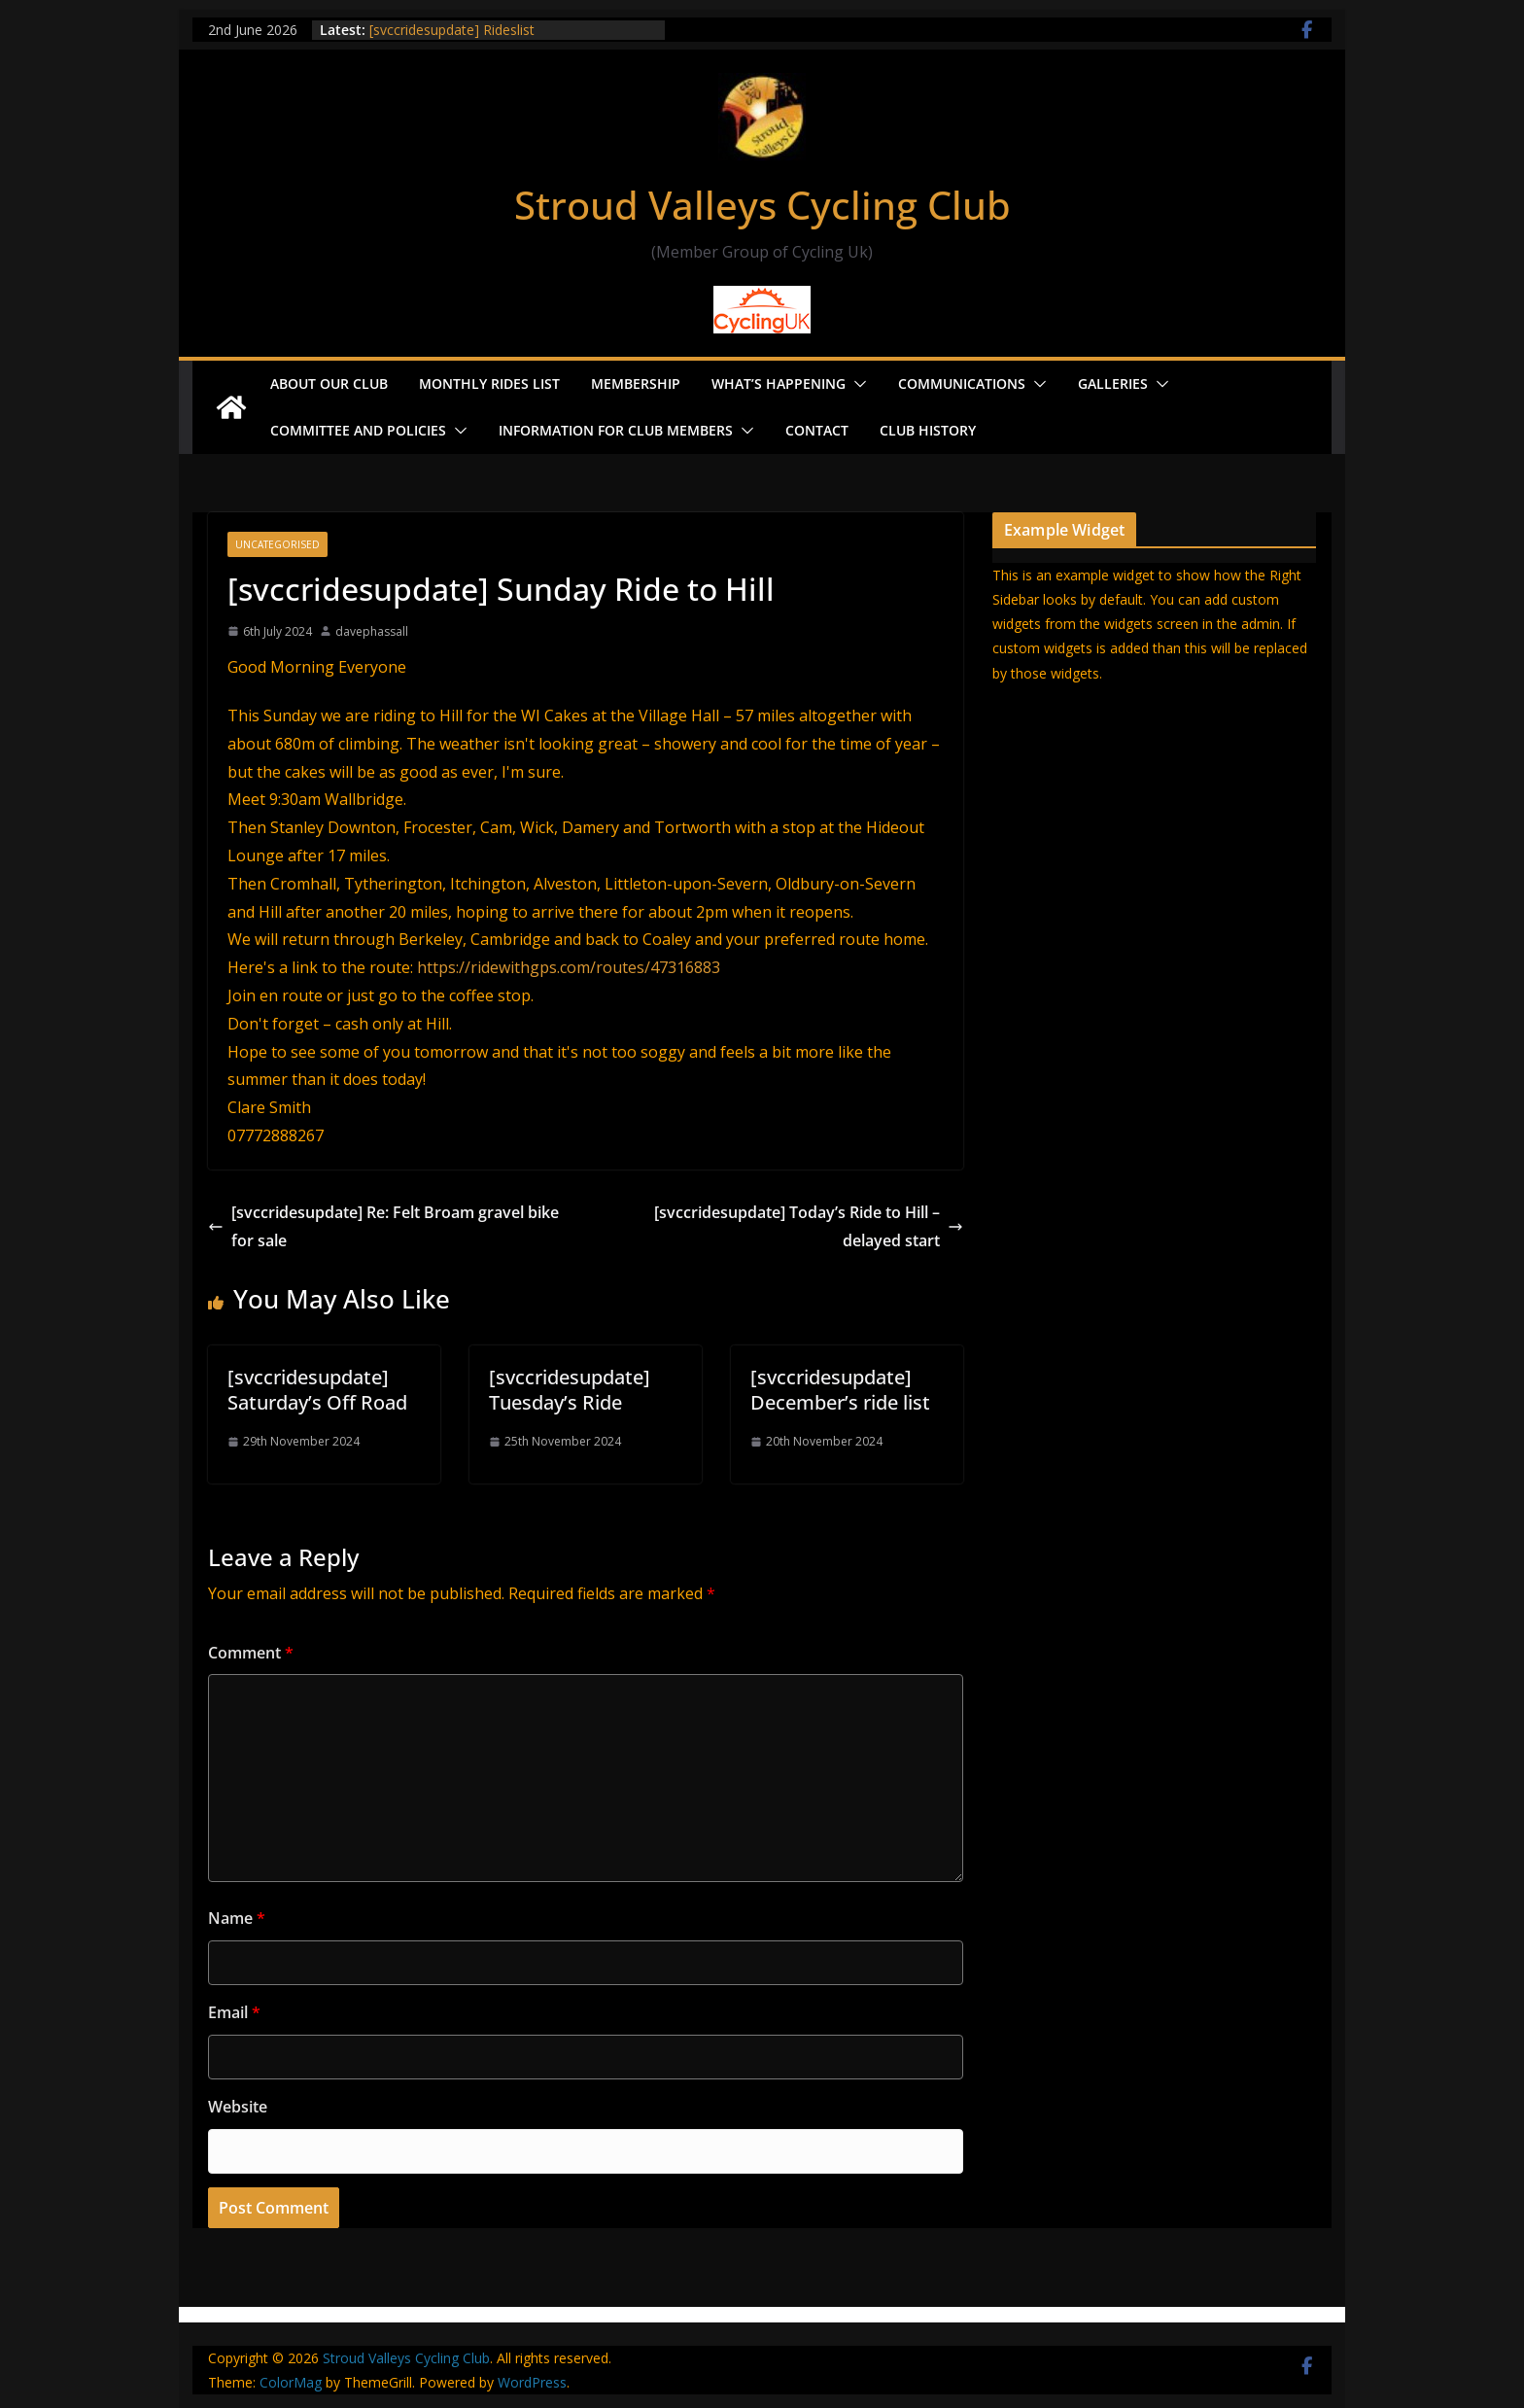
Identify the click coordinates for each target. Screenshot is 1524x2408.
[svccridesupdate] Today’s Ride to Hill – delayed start (808, 1226)
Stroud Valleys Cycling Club (762, 204)
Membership (635, 383)
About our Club (329, 383)
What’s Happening (778, 383)
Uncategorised (277, 544)
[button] (856, 384)
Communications (961, 383)
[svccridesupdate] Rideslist (452, 29)
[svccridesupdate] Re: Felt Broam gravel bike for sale (383, 1226)
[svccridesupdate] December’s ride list (840, 1389)
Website (237, 2106)
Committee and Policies (358, 430)
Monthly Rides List (489, 383)
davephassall (371, 631)
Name (236, 1918)
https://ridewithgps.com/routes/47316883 (568, 967)
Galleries (1113, 383)
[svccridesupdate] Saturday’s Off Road (317, 1389)
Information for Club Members (616, 430)
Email (234, 2012)
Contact (817, 430)
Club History (928, 430)
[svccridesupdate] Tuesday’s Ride (569, 1389)
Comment (251, 1652)
